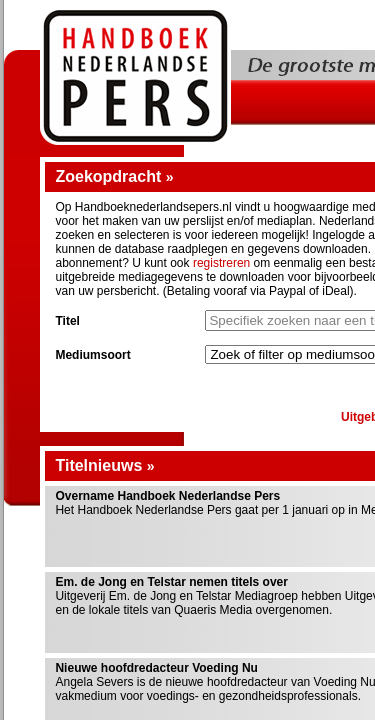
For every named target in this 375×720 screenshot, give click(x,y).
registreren (221, 263)
